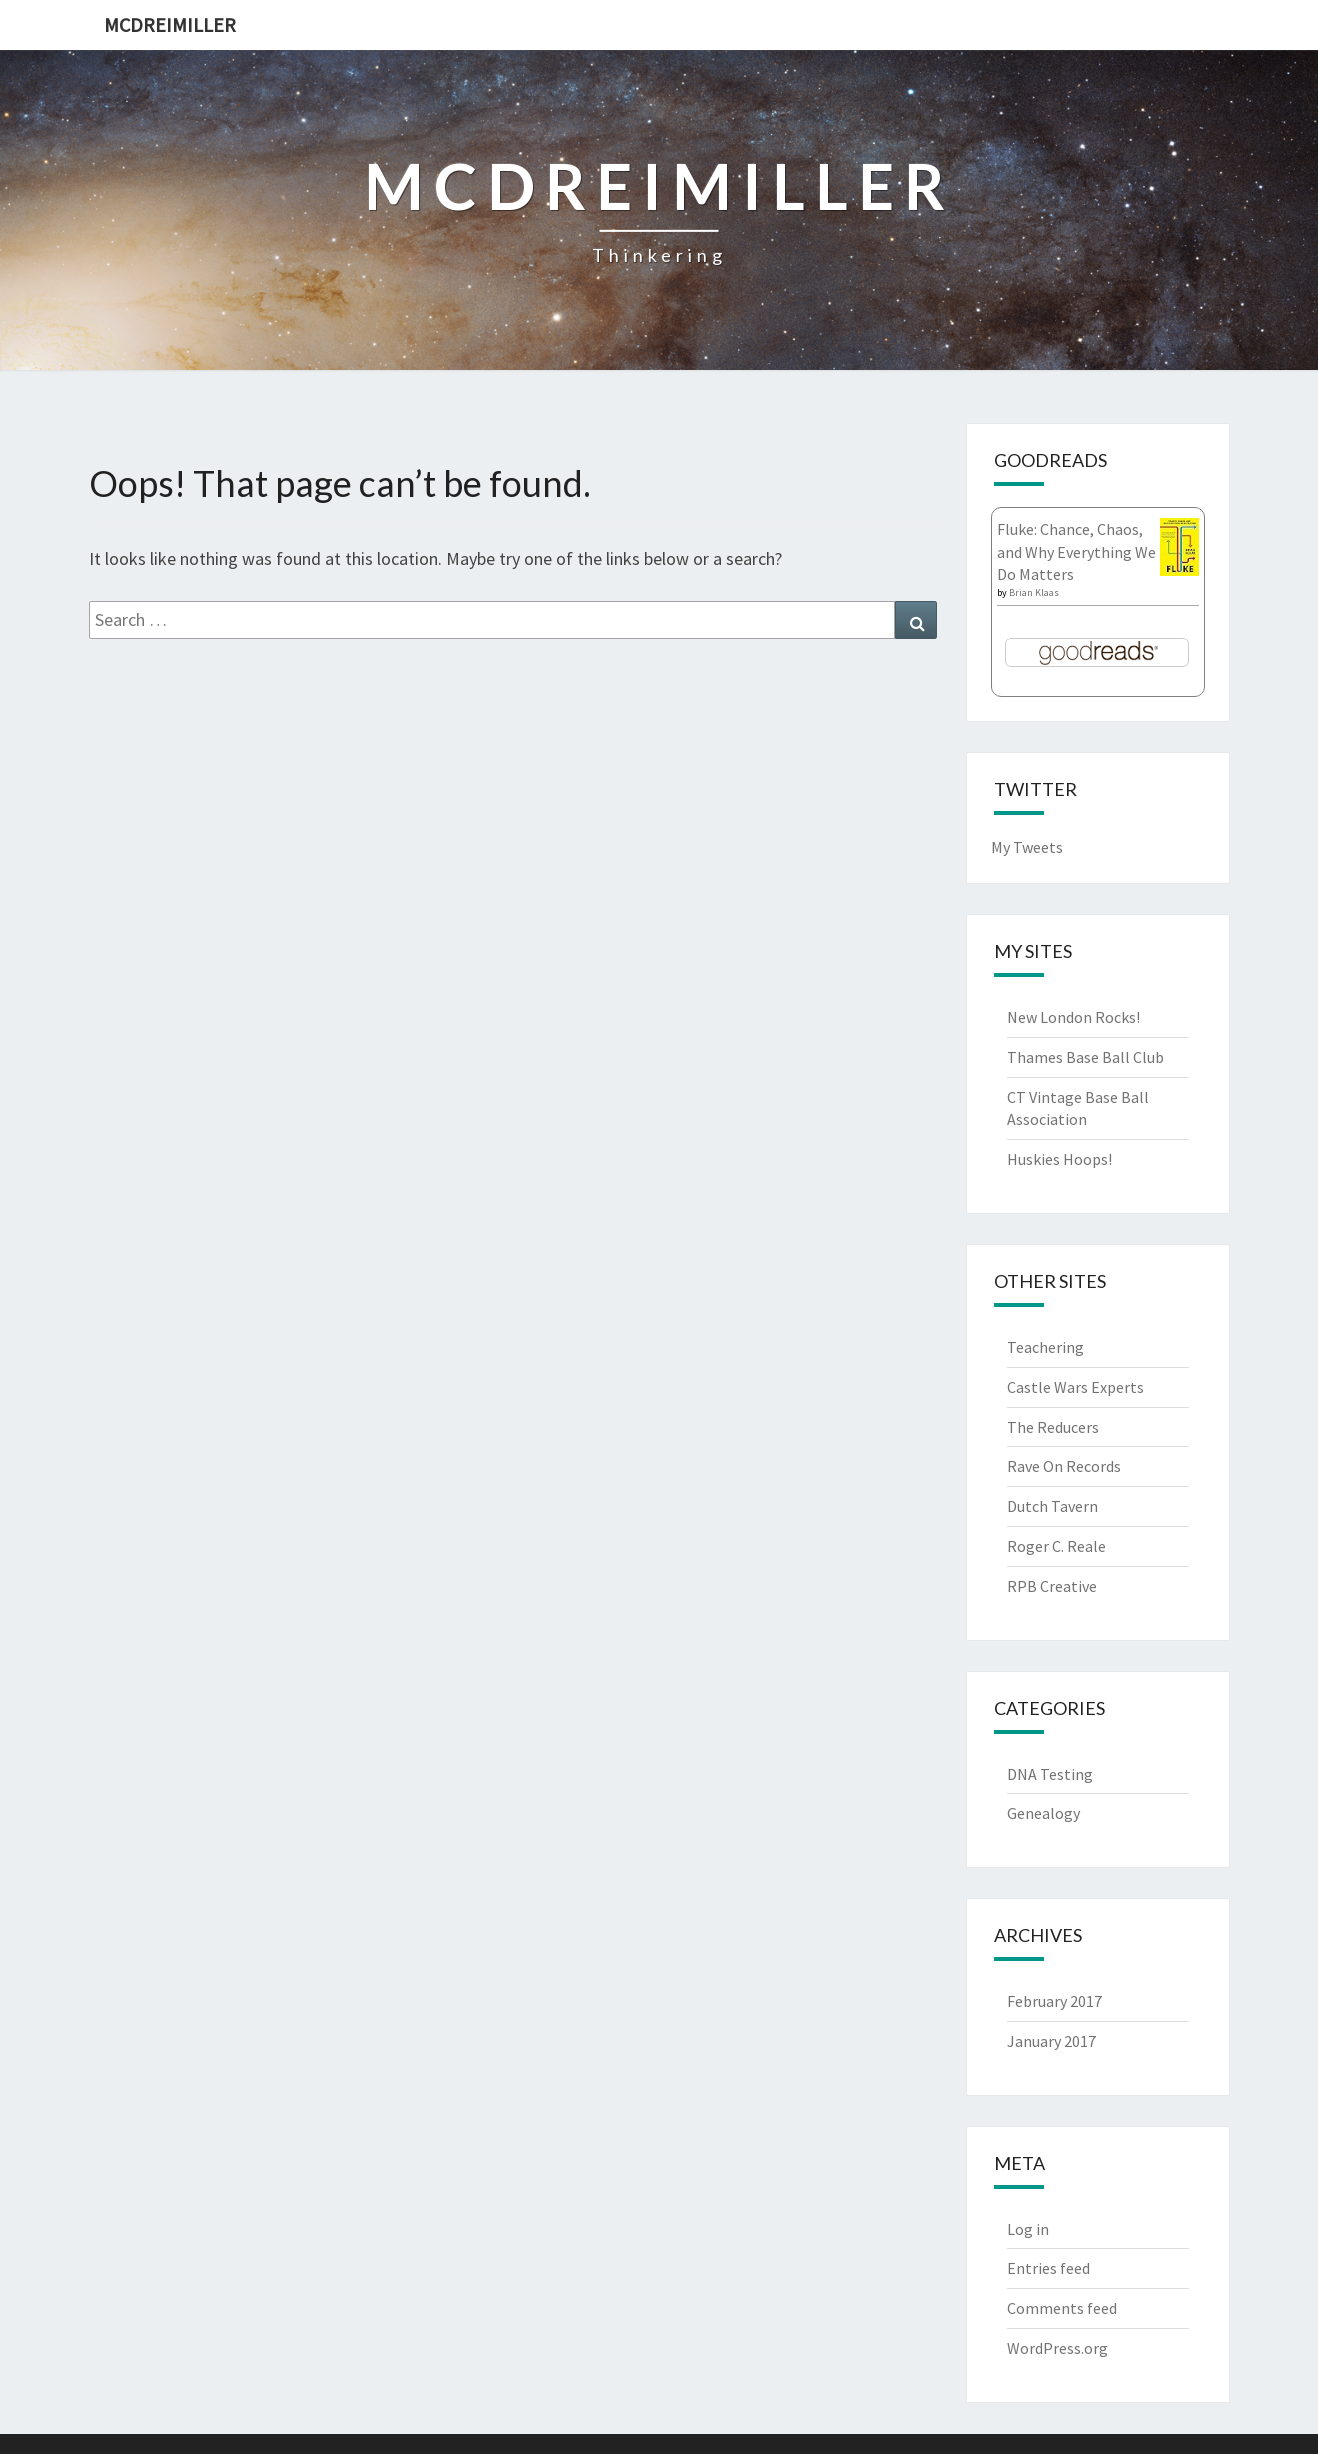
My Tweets (1027, 847)
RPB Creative (1052, 1586)
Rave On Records (1064, 1466)
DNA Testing (1050, 1774)
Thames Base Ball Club (1085, 1057)
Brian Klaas (1034, 592)
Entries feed (1048, 2268)
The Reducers (1053, 1427)
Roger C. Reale (1056, 1546)
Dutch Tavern (1052, 1506)
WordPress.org (1057, 2348)
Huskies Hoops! (1059, 1159)
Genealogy (1043, 1813)
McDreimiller (170, 24)
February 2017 (1054, 2001)
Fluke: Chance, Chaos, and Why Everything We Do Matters (1076, 552)
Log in (1028, 2229)
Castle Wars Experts (1075, 1387)
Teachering (1045, 1347)
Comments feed (1062, 2308)
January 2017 (1051, 2041)
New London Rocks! (1073, 1017)
